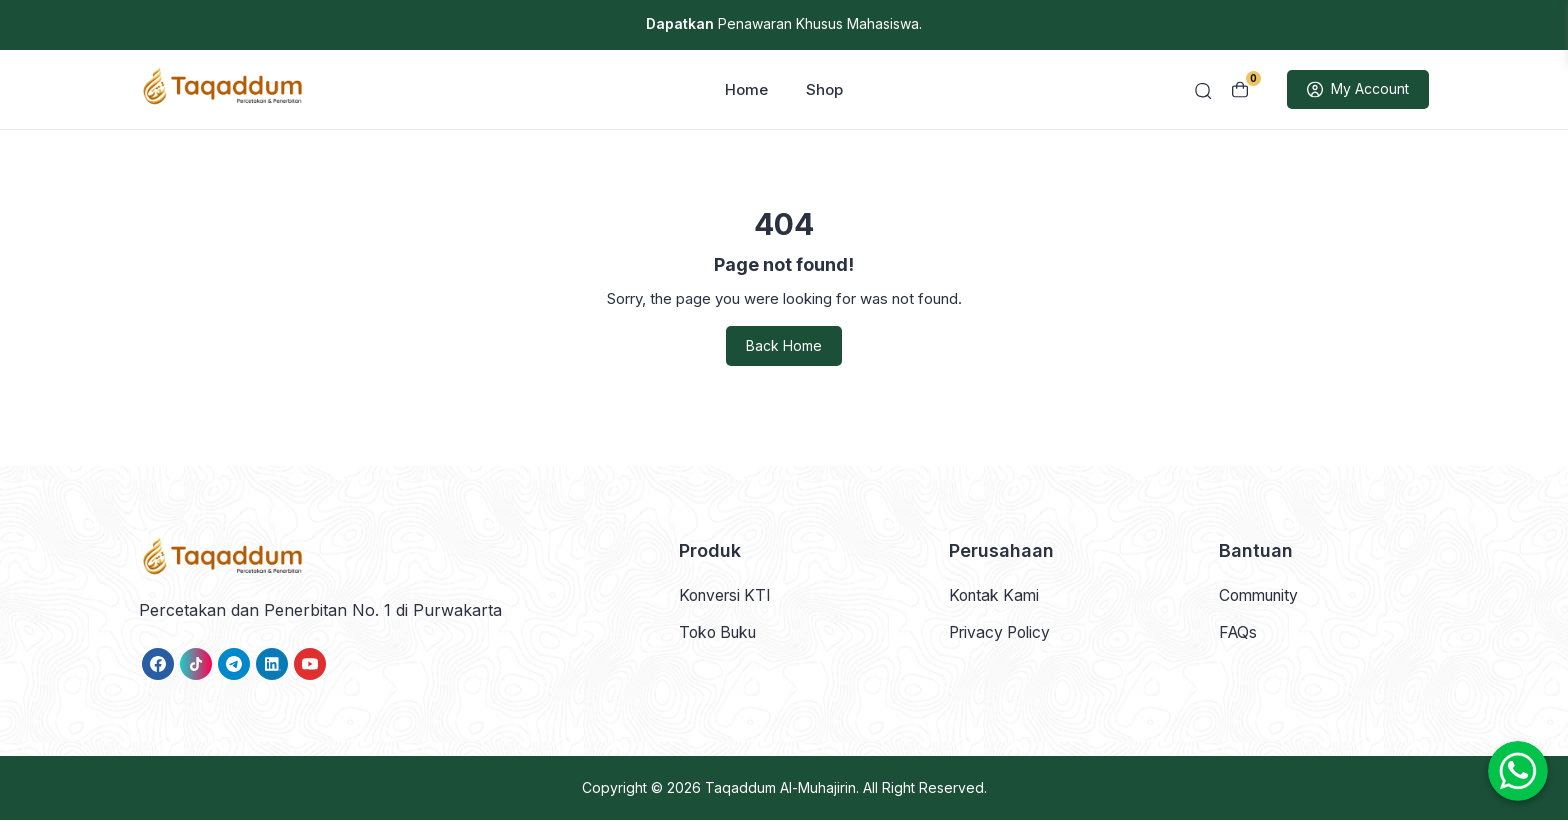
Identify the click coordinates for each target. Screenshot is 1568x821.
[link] (158, 665)
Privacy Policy (1003, 633)
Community (1262, 596)
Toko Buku (721, 633)
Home (746, 90)
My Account (1358, 91)
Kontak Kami (996, 596)
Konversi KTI (728, 596)
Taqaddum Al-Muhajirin (780, 788)
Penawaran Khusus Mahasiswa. (784, 23)
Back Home (784, 347)
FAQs (1239, 633)
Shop (824, 90)
